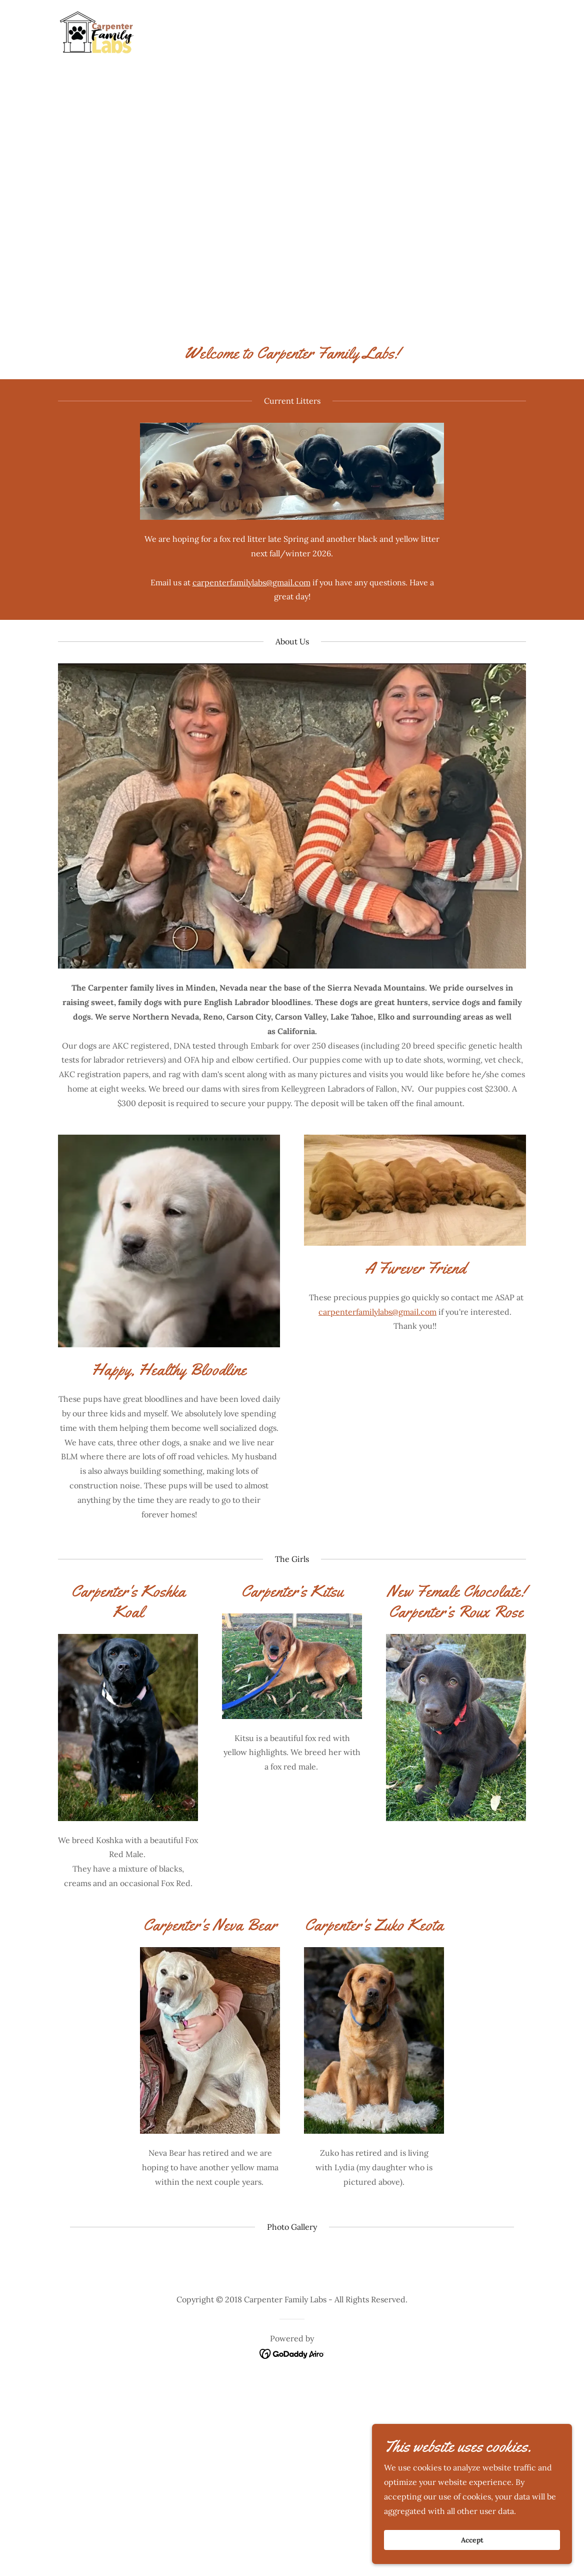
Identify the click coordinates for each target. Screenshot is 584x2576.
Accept (472, 2539)
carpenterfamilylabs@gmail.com (251, 582)
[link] (96, 32)
